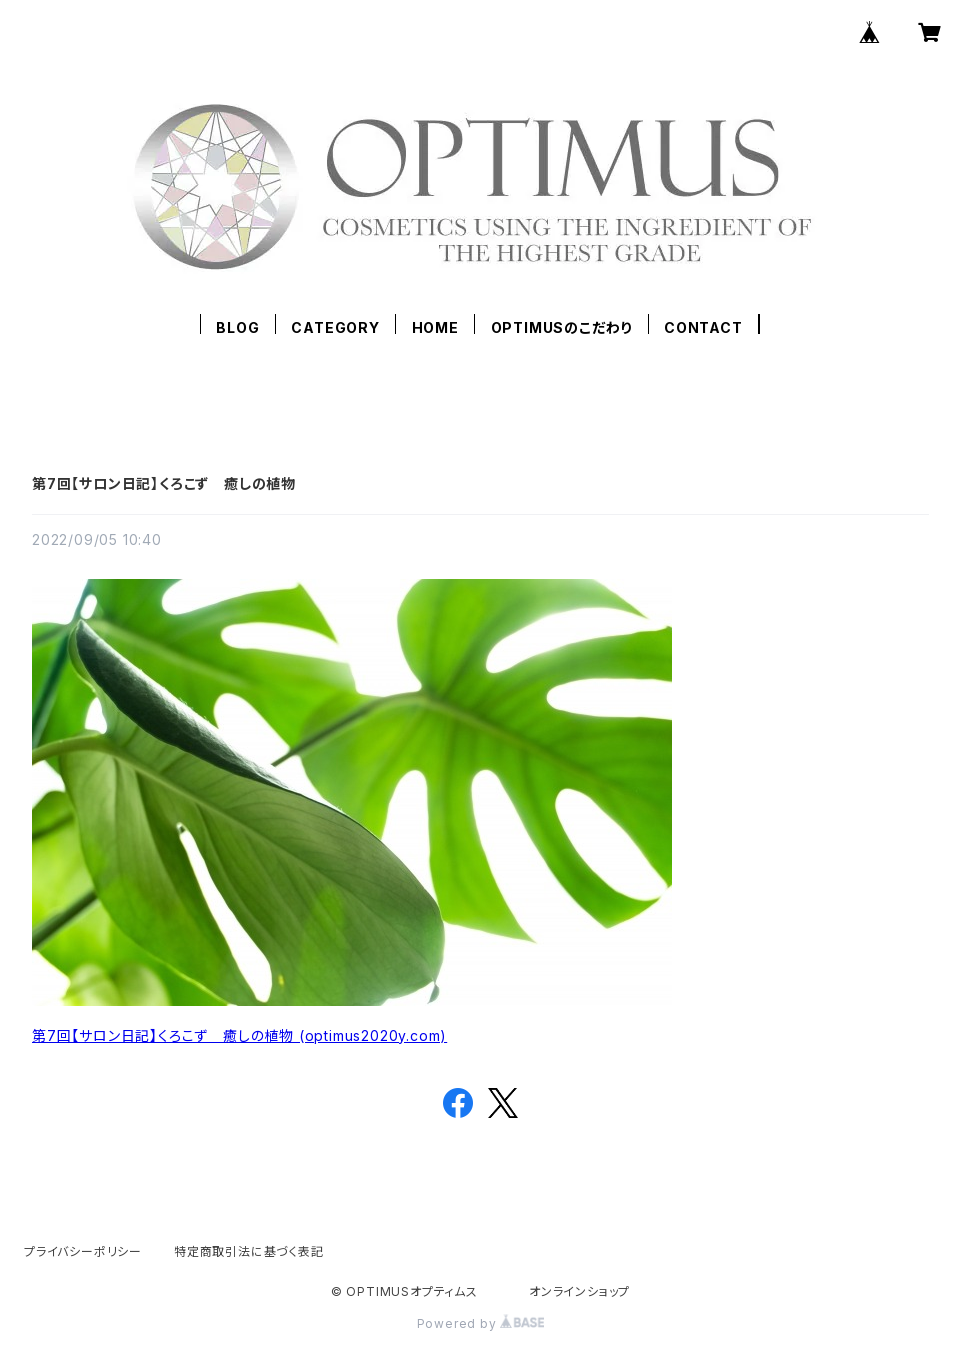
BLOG (237, 327)
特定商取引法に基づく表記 (249, 1251)
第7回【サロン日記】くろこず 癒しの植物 (164, 483)
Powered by (481, 1323)
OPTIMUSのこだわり (562, 327)
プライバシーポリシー (83, 1251)
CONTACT (703, 327)
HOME (435, 327)
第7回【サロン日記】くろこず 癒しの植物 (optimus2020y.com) (239, 1035)
